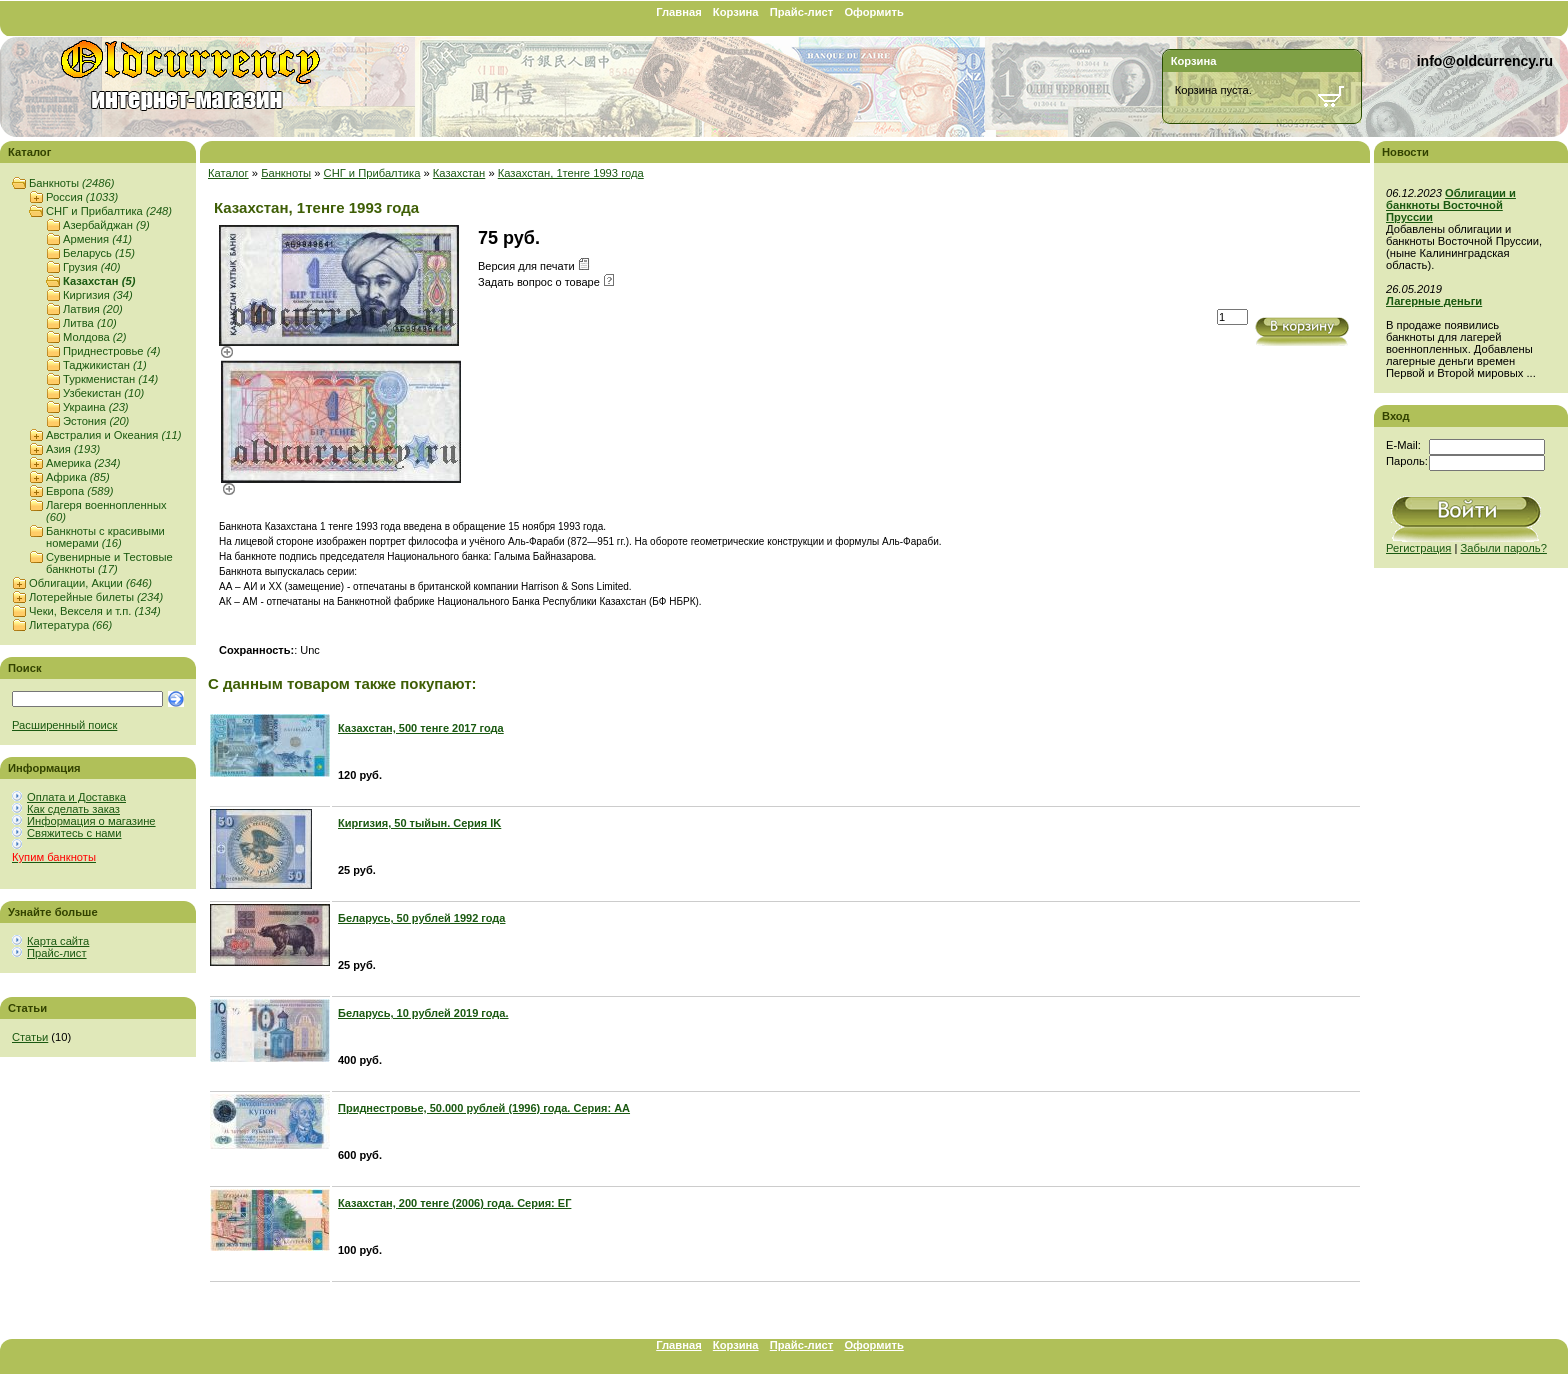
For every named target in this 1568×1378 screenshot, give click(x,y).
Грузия (92, 267)
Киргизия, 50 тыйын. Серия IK (419, 823)
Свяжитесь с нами (74, 833)
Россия (82, 197)
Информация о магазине (91, 821)
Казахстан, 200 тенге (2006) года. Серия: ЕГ (454, 1203)
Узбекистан (103, 393)
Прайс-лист (802, 12)
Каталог (228, 173)
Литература (70, 625)
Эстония (96, 421)
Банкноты (71, 183)
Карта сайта (58, 941)
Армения (97, 239)
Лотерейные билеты (96, 597)
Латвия (93, 309)
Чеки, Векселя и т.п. (95, 611)
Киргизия (98, 295)
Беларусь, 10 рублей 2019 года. (423, 1013)
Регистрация (1418, 548)
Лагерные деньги (1434, 301)
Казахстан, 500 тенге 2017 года (421, 728)
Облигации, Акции (90, 583)
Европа (79, 491)
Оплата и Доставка (76, 797)
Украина (96, 407)
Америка (83, 463)
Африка (78, 477)
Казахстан (99, 281)
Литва (90, 323)
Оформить (873, 12)
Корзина (736, 12)
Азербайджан (106, 225)
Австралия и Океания (113, 435)
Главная (679, 12)
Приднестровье (111, 351)
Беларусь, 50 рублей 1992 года (421, 918)
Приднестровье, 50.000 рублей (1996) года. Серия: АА (484, 1108)
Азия (73, 449)
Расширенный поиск (64, 725)
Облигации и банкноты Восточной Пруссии (1451, 205)
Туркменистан (110, 379)
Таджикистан (105, 365)
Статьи (30, 1037)
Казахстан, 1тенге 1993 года (571, 173)
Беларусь (99, 253)
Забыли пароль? (1504, 548)
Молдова (95, 337)
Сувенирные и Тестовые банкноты (109, 563)
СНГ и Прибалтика (109, 211)
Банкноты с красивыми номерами (105, 537)
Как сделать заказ (73, 809)
